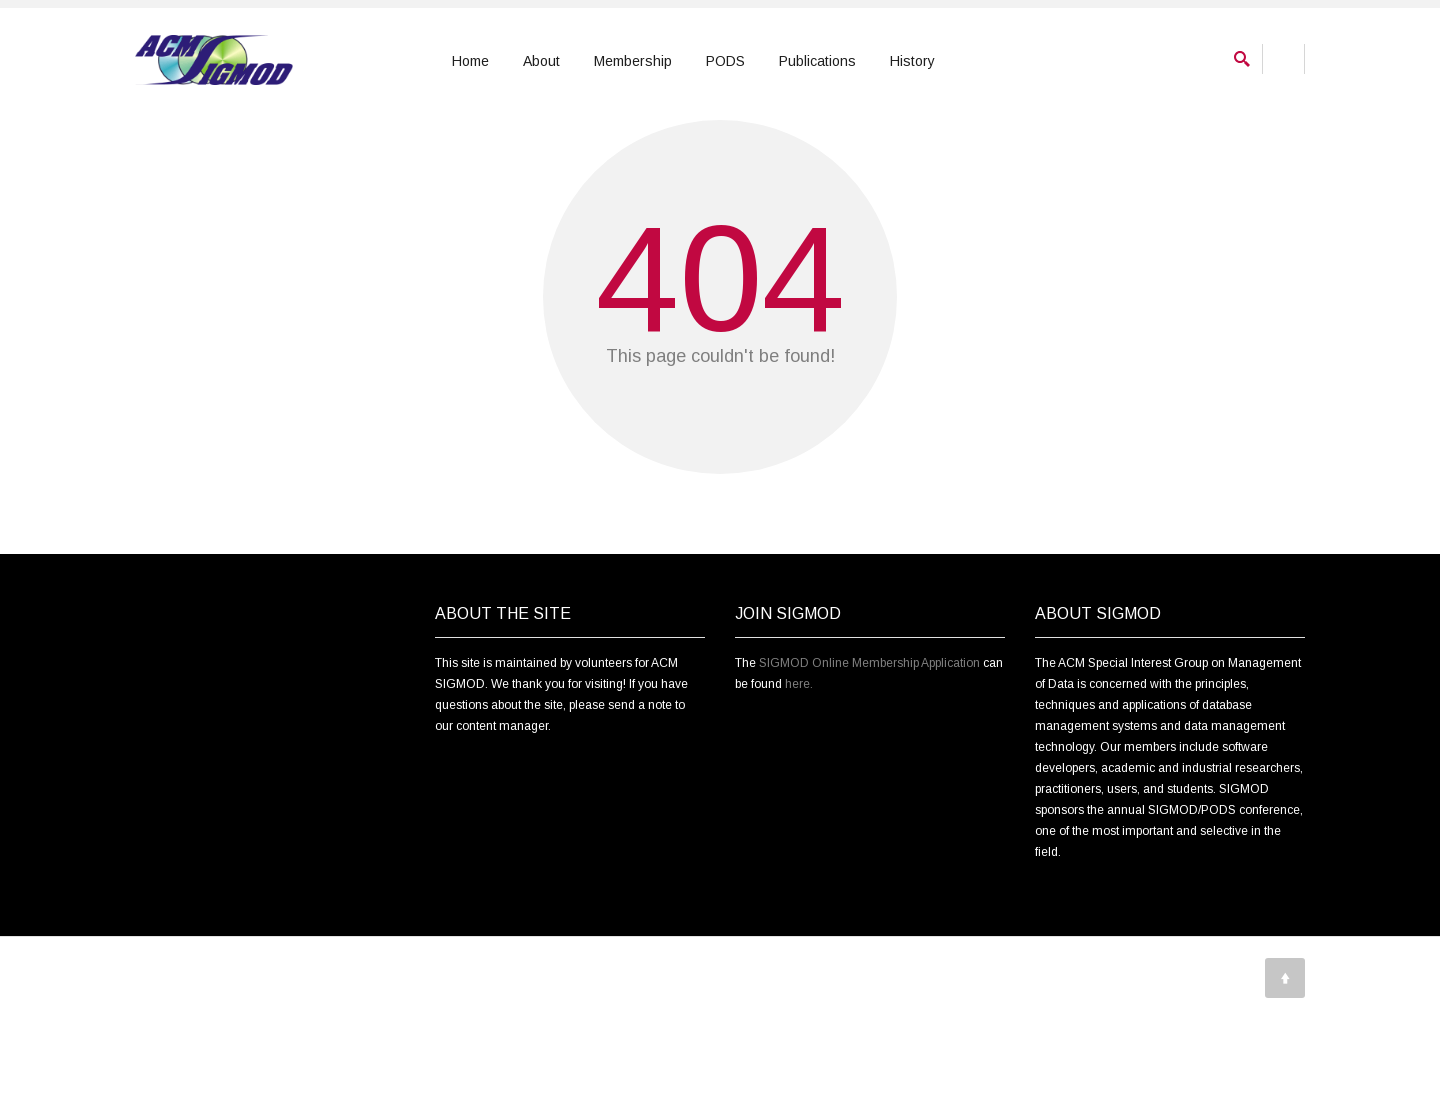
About (541, 61)
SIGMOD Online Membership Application (869, 775)
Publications (817, 61)
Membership (633, 61)
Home (470, 61)
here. (799, 796)
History (912, 61)
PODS (725, 61)
